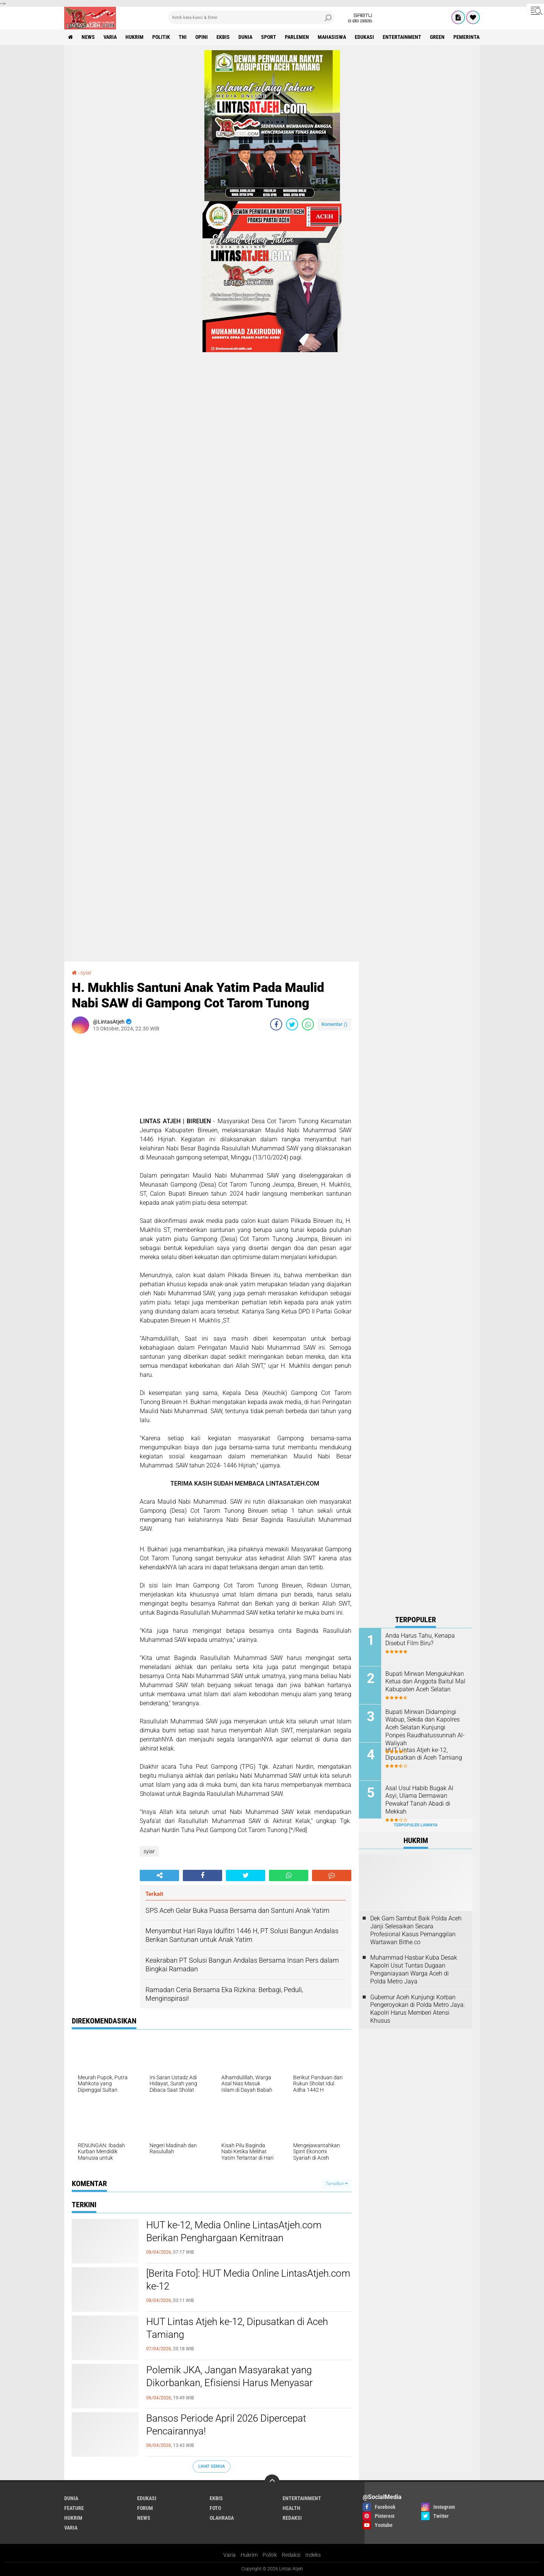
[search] (251, 17)
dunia (245, 37)
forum (145, 2508)
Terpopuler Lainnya (415, 1825)
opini (201, 37)
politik (161, 37)
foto (215, 2508)
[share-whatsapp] (308, 1024)
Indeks (313, 2555)
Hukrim (249, 2555)
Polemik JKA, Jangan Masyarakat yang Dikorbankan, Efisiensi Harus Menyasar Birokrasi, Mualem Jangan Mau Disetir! (229, 2382)
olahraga (222, 2518)
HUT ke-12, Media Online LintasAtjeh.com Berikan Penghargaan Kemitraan (233, 2231)
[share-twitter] (292, 1024)
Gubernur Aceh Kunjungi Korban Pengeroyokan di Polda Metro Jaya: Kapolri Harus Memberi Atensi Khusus (417, 2009)
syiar (86, 973)
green (437, 37)
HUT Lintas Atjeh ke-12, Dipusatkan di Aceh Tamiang (237, 2328)
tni (183, 37)
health (291, 2508)
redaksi (292, 2518)
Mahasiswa (332, 37)
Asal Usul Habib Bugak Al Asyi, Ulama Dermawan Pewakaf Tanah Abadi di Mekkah (419, 1800)
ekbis (223, 37)
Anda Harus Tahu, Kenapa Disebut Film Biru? (420, 1639)
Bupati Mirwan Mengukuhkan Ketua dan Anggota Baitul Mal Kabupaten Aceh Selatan (425, 1681)
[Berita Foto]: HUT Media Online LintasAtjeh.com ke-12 (248, 2280)
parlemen (297, 37)
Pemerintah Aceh (474, 37)
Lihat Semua (211, 2466)
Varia (229, 2555)
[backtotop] (272, 2482)
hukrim (134, 37)
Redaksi (291, 2555)
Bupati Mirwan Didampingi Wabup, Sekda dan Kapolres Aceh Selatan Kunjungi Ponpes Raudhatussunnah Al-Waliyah (425, 1727)
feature (74, 2508)
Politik (270, 2555)
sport (268, 37)
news (88, 37)
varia (110, 37)
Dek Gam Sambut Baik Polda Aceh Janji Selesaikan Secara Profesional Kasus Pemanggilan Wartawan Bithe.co (416, 1930)
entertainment (402, 37)
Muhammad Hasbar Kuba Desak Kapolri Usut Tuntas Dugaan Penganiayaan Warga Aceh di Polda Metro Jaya (413, 1969)
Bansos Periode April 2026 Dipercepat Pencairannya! (226, 2425)
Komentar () (334, 1024)
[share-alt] (159, 1875)
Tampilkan (337, 2183)
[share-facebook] (276, 1024)
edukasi (364, 37)
